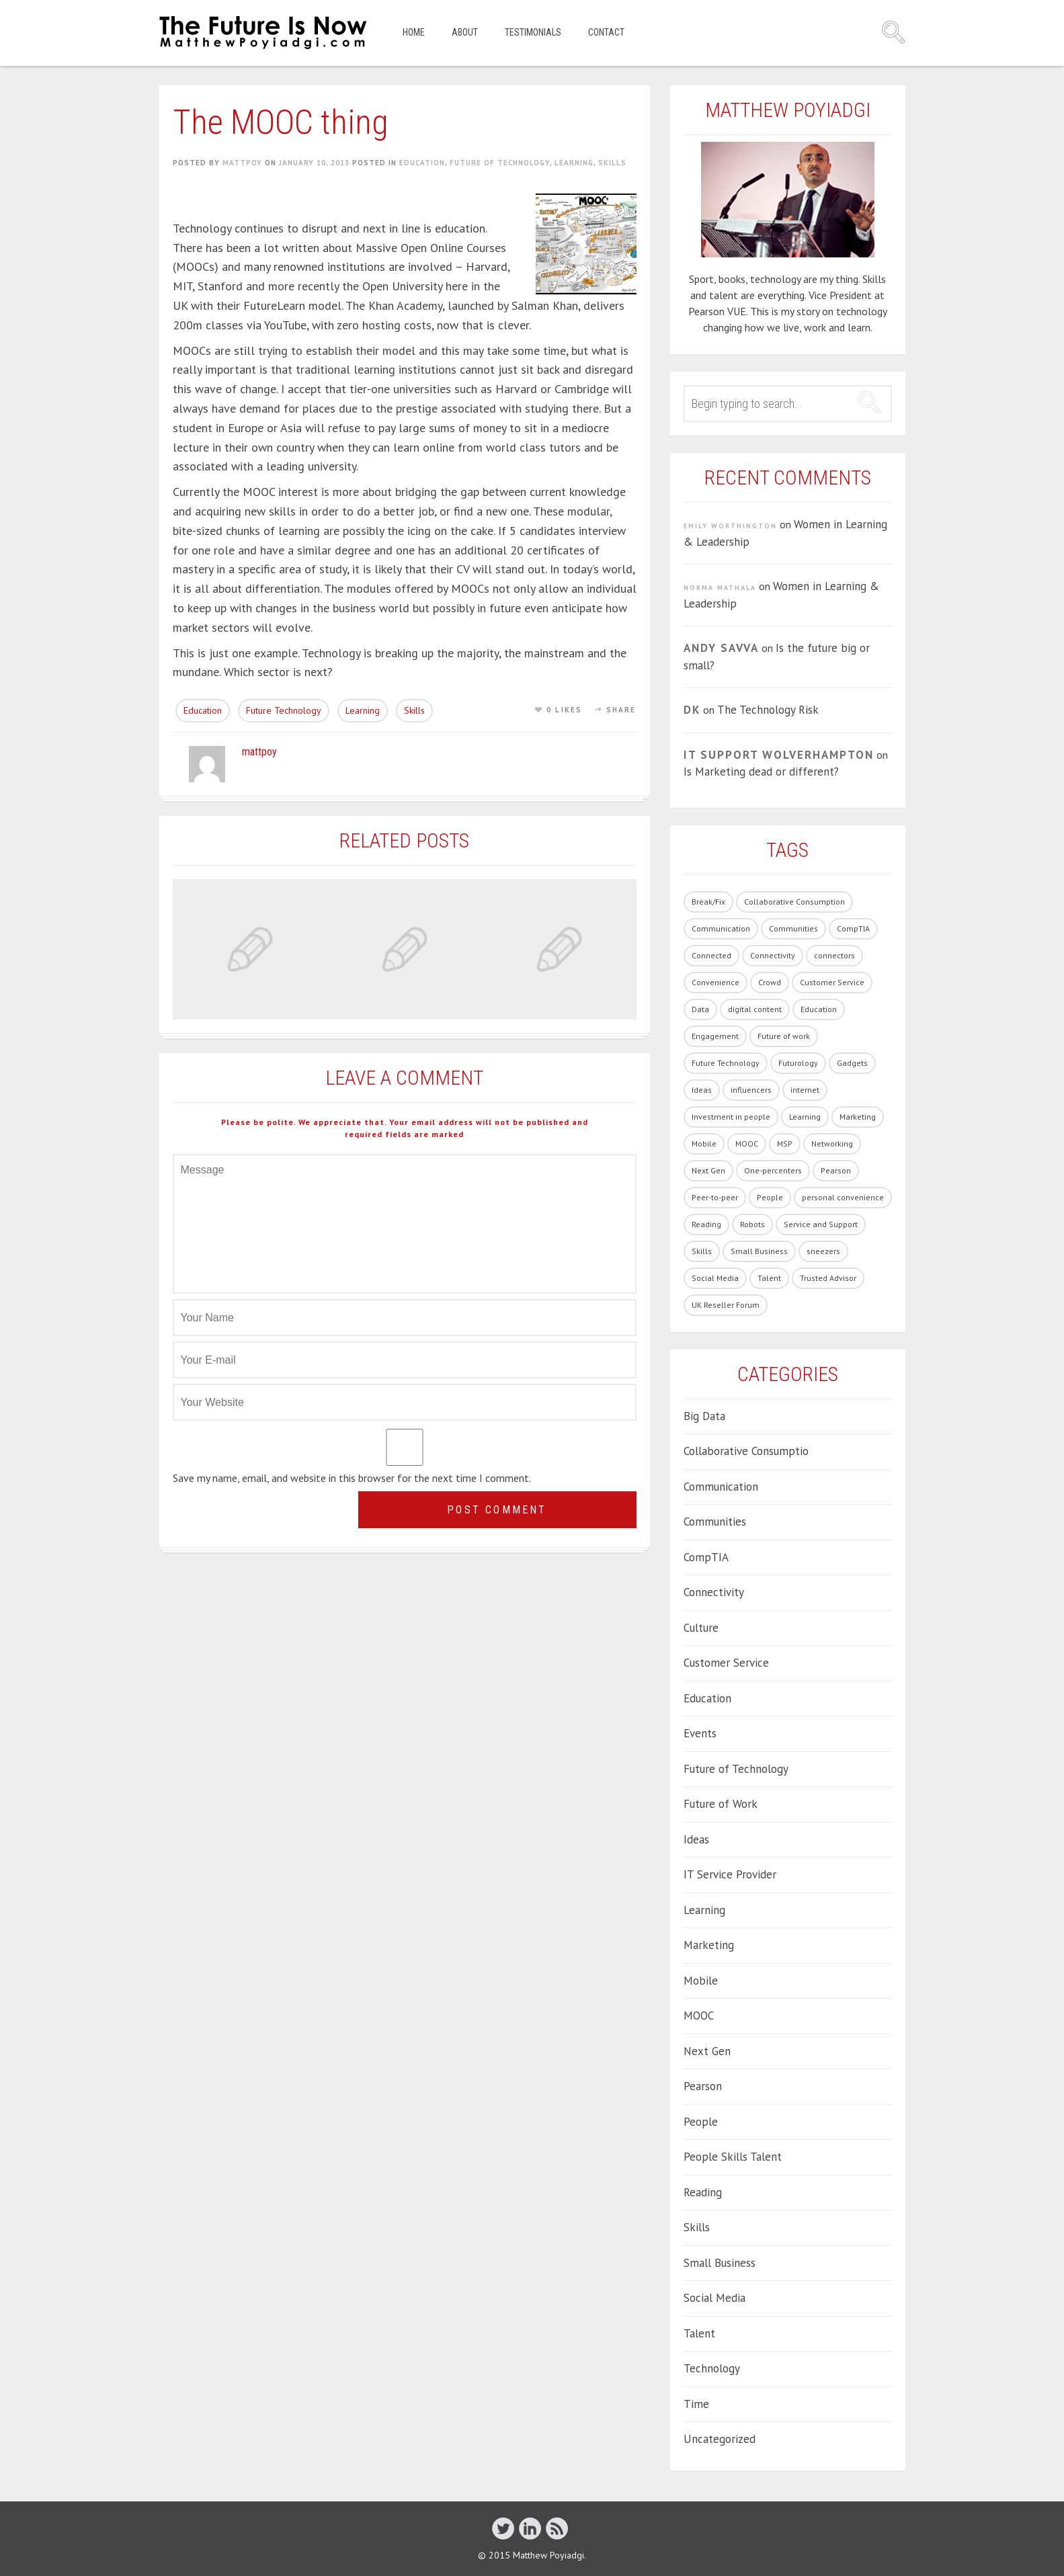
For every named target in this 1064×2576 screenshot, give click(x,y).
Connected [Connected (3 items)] (711, 955)
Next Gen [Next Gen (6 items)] (708, 1170)
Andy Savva (721, 647)
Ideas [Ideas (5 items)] (702, 1090)
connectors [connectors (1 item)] (834, 955)
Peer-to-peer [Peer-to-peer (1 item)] (715, 1197)
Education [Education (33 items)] (819, 1009)
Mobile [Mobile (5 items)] (704, 1143)
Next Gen (707, 2051)
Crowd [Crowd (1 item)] (769, 982)
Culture (701, 1627)
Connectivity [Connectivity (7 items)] (772, 955)
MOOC (699, 2015)
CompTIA (706, 1557)
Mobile (701, 1980)
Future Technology (283, 710)
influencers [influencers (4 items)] (751, 1090)
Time (696, 2404)
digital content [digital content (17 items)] (755, 1009)
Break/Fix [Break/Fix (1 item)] (708, 902)
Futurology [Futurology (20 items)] (798, 1063)
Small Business (719, 2262)
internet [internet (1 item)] (804, 1090)
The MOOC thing (280, 122)
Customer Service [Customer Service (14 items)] (832, 982)
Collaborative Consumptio (746, 1451)
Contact (606, 32)
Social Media (714, 2297)
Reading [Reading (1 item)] (706, 1224)
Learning (574, 162)
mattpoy (242, 162)
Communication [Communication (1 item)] (721, 928)
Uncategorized (719, 2439)
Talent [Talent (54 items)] (769, 1278)
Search (893, 32)
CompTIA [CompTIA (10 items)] (853, 928)
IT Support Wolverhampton (779, 754)
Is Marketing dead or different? (761, 771)
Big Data (704, 1416)
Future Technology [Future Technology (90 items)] (726, 1063)
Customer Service (726, 1662)
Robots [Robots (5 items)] (752, 1224)
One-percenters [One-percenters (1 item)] (773, 1170)
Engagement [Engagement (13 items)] (715, 1036)
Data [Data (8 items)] (700, 1009)
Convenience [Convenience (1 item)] (715, 982)
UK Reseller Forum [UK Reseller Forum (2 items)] (726, 1305)
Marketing (709, 1945)
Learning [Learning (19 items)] (805, 1117)
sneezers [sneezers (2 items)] (823, 1251)
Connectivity (714, 1592)
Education (422, 162)
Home (414, 32)
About (465, 32)
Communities (715, 1521)
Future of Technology (500, 162)
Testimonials (533, 32)
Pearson (703, 2086)
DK (692, 709)
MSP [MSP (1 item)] (784, 1143)
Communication (721, 1486)
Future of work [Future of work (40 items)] (784, 1036)
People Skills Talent (733, 2156)
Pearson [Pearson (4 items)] (836, 1170)
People (701, 2121)
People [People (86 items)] (770, 1197)
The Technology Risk (768, 709)
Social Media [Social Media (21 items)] (715, 1278)
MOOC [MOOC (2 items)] (746, 1143)
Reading (703, 2192)
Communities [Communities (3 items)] (793, 928)
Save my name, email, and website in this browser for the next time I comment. (352, 1478)
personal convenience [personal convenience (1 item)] (843, 1197)
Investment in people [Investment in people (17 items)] (731, 1117)
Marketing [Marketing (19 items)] (858, 1117)
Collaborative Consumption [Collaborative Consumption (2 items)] (794, 902)
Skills (612, 162)
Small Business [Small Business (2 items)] (759, 1251)
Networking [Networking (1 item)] (832, 1143)
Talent (699, 2333)
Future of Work (721, 1803)
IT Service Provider (730, 1874)
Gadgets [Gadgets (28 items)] (852, 1063)
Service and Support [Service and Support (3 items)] (821, 1224)
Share (621, 709)
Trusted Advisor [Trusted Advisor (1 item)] (828, 1278)
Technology (712, 2368)
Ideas (696, 1839)
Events (700, 1733)
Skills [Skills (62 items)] (702, 1251)
